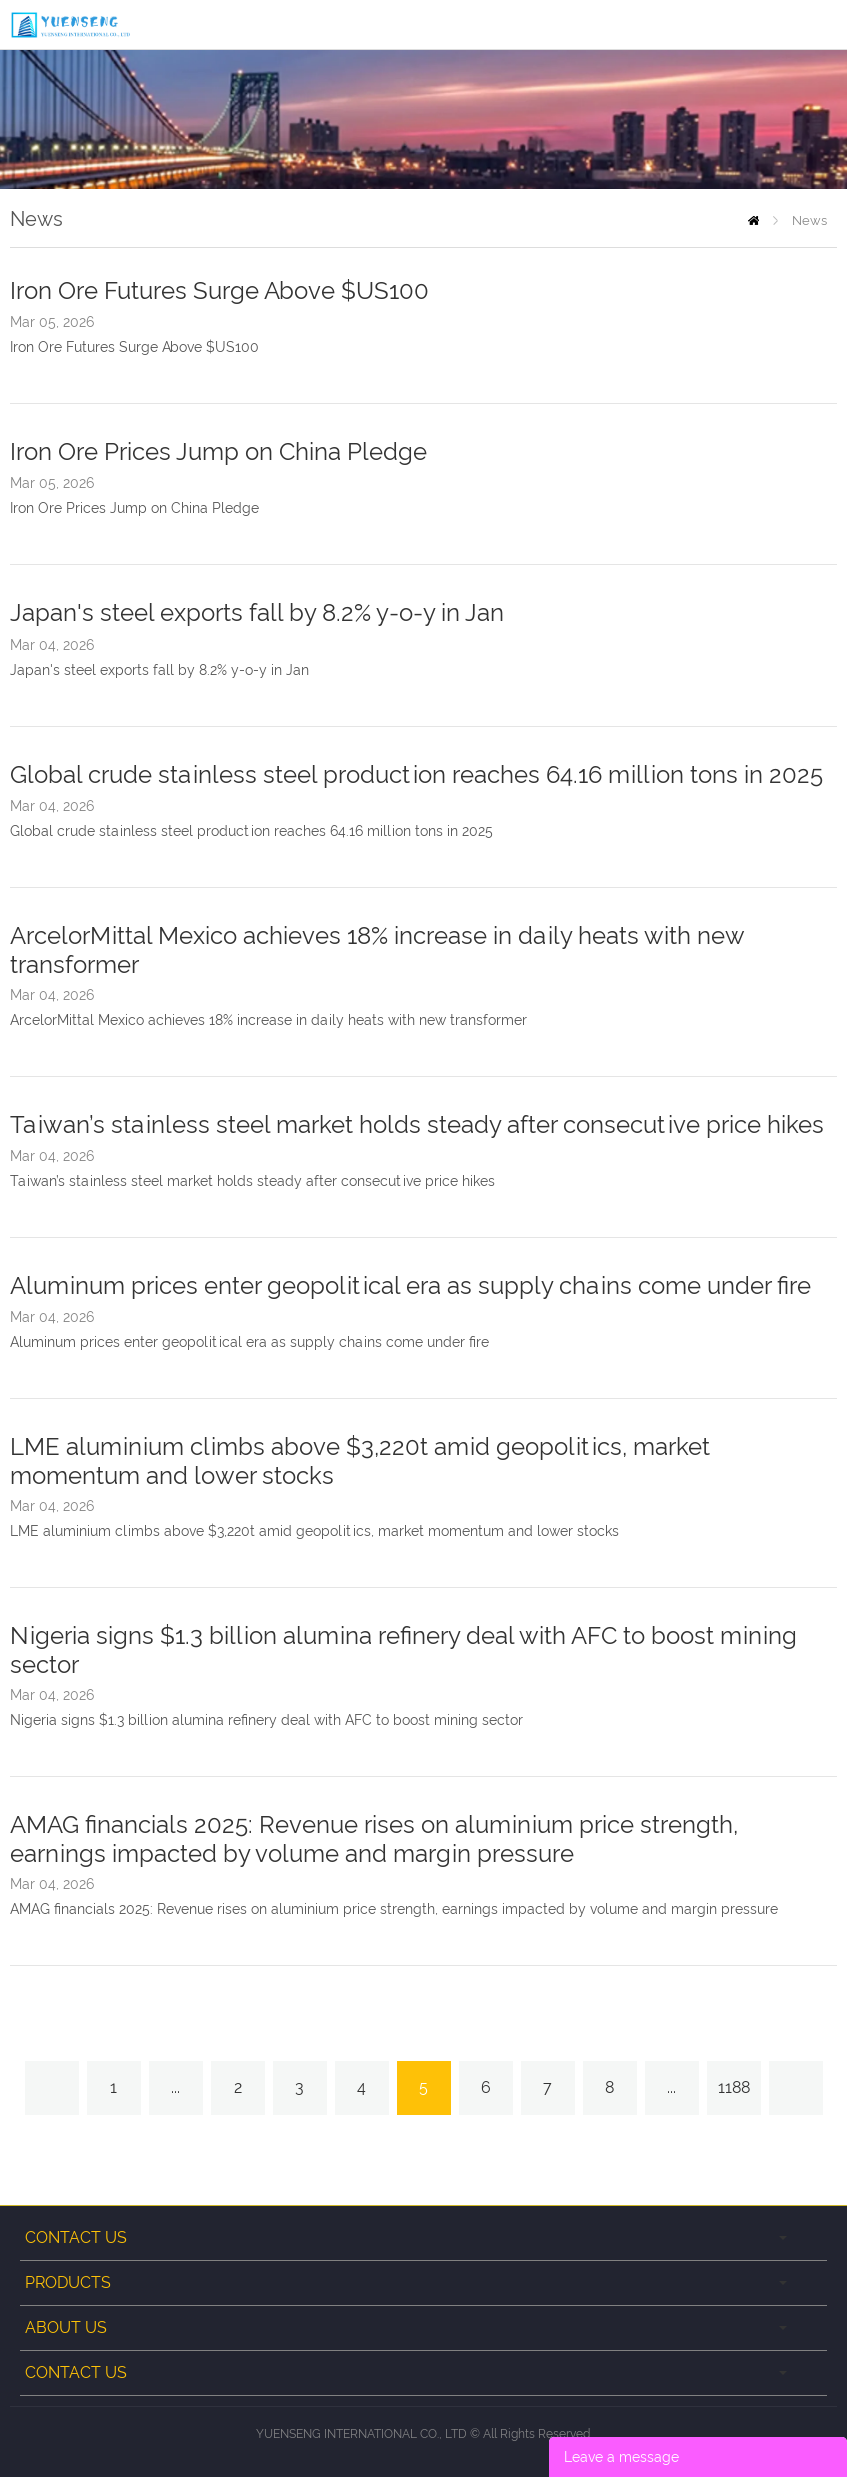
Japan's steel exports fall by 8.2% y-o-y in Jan (257, 612)
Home (753, 220)
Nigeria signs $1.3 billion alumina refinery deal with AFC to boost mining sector (266, 1720)
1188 (734, 2087)
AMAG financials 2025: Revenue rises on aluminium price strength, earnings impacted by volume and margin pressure (374, 1839)
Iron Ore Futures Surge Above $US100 (219, 290)
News (809, 220)
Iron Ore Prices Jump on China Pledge (218, 451)
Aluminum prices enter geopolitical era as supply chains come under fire (410, 1285)
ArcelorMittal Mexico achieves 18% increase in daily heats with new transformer (268, 1020)
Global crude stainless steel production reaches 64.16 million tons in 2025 (416, 774)
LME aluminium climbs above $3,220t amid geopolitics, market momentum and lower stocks (314, 1531)
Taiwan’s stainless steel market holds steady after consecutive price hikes (417, 1124)
